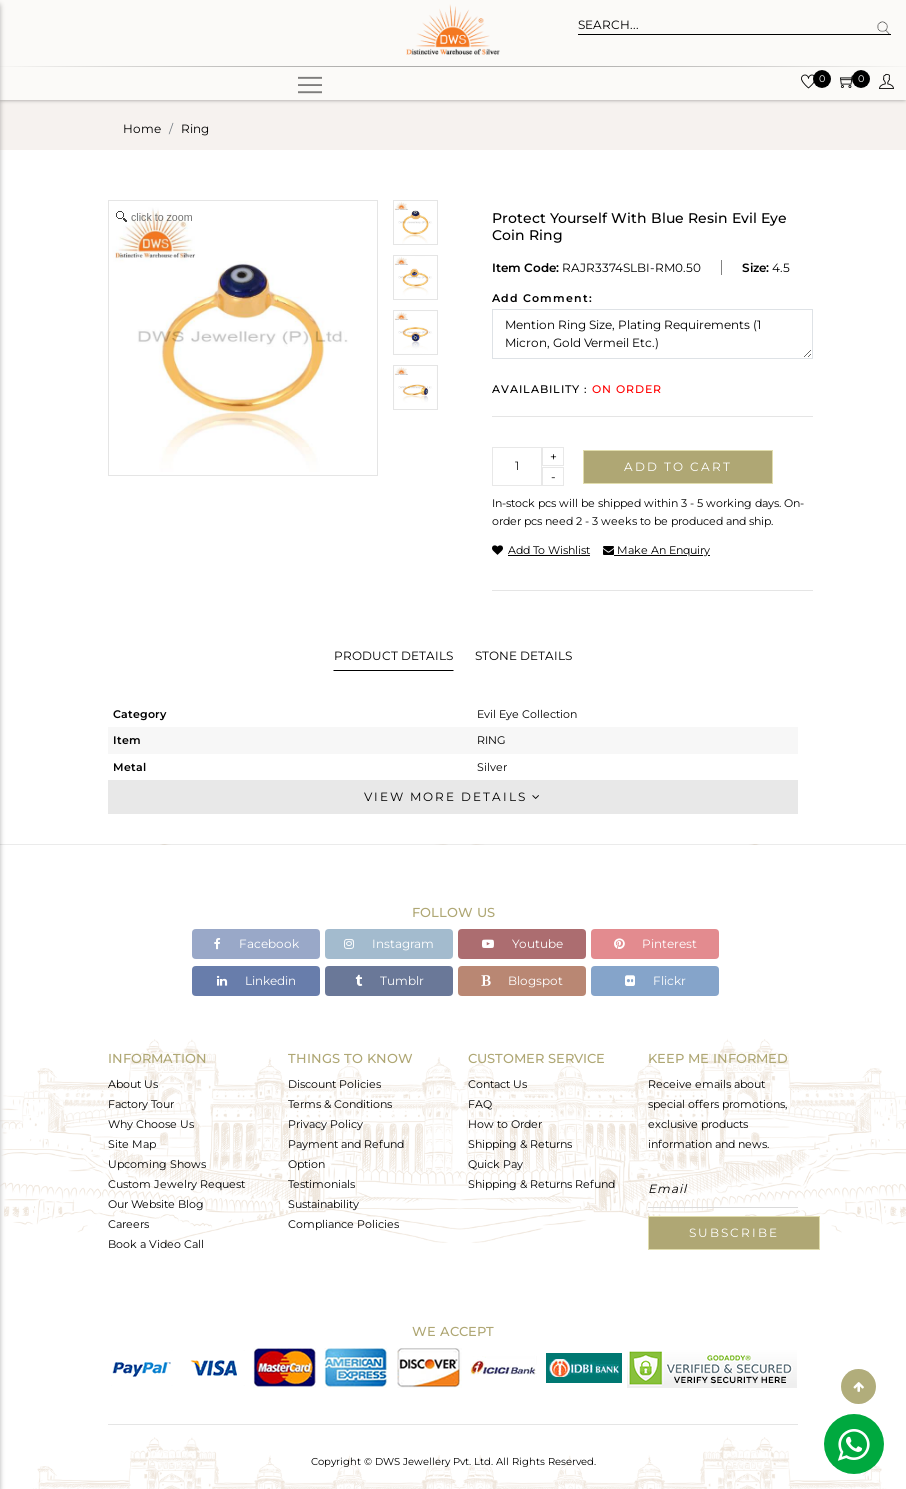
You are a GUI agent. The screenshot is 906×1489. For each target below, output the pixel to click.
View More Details (453, 796)
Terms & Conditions (340, 1104)
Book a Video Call (156, 1244)
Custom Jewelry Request (176, 1184)
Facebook (256, 943)
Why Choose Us (151, 1124)
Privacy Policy (325, 1124)
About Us (133, 1084)
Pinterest (655, 943)
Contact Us (497, 1084)
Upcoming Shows (157, 1164)
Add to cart (678, 466)
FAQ (480, 1104)
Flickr (655, 980)
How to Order (505, 1124)
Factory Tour (141, 1104)
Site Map (132, 1144)
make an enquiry (656, 550)
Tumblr (389, 980)
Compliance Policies (343, 1224)
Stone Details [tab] (523, 655)
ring (195, 128)
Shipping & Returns (520, 1144)
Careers (128, 1224)
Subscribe (734, 1232)
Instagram (389, 943)
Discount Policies (334, 1084)
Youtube (522, 943)
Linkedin (256, 980)
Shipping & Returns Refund (541, 1184)
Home (142, 128)
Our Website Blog (156, 1204)
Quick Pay (495, 1164)
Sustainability (323, 1204)
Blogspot (522, 980)
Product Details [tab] (393, 655)
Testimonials (321, 1184)
